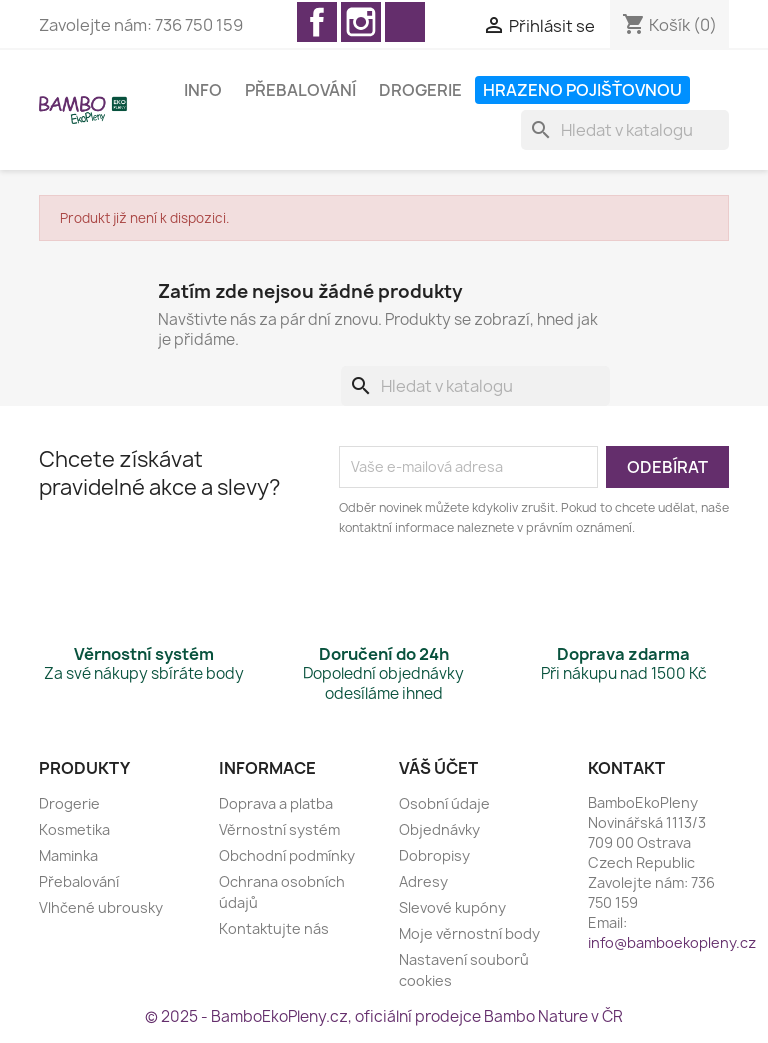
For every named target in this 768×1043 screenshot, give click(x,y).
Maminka (68, 855)
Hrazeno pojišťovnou (582, 90)
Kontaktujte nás (274, 928)
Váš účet (438, 768)
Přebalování (300, 90)
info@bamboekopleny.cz (672, 942)
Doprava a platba (276, 803)
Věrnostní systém (279, 829)
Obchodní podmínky (287, 855)
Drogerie (420, 90)
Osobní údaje (444, 803)
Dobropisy (434, 855)
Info (203, 90)
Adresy (423, 881)
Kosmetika (74, 829)
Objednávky (439, 829)
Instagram (361, 22)
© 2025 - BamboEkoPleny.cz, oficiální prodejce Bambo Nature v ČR (384, 1016)
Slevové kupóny (452, 907)
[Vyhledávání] (625, 130)
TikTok (405, 22)
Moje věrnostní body (469, 933)
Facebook (317, 22)
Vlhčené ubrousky (101, 907)
